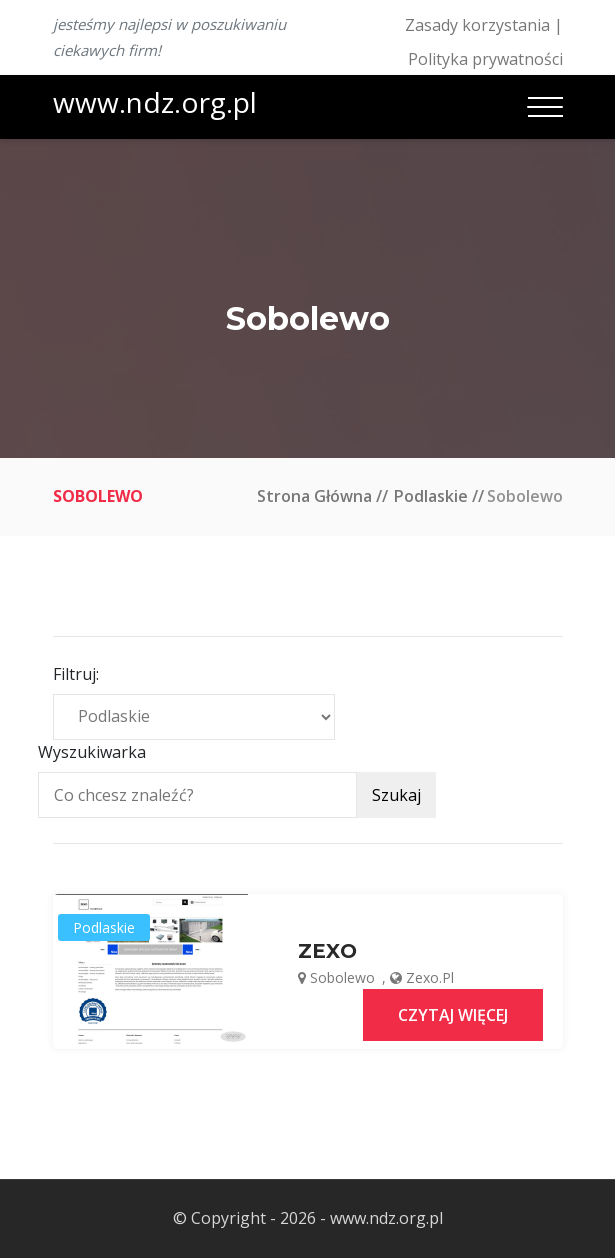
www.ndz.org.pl (155, 102)
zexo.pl (430, 977)
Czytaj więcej (453, 1015)
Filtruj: (76, 674)
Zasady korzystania (477, 25)
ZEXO (327, 951)
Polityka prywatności (485, 59)
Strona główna (314, 496)
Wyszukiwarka (92, 752)
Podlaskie (431, 496)
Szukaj (396, 795)
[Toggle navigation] (545, 107)
